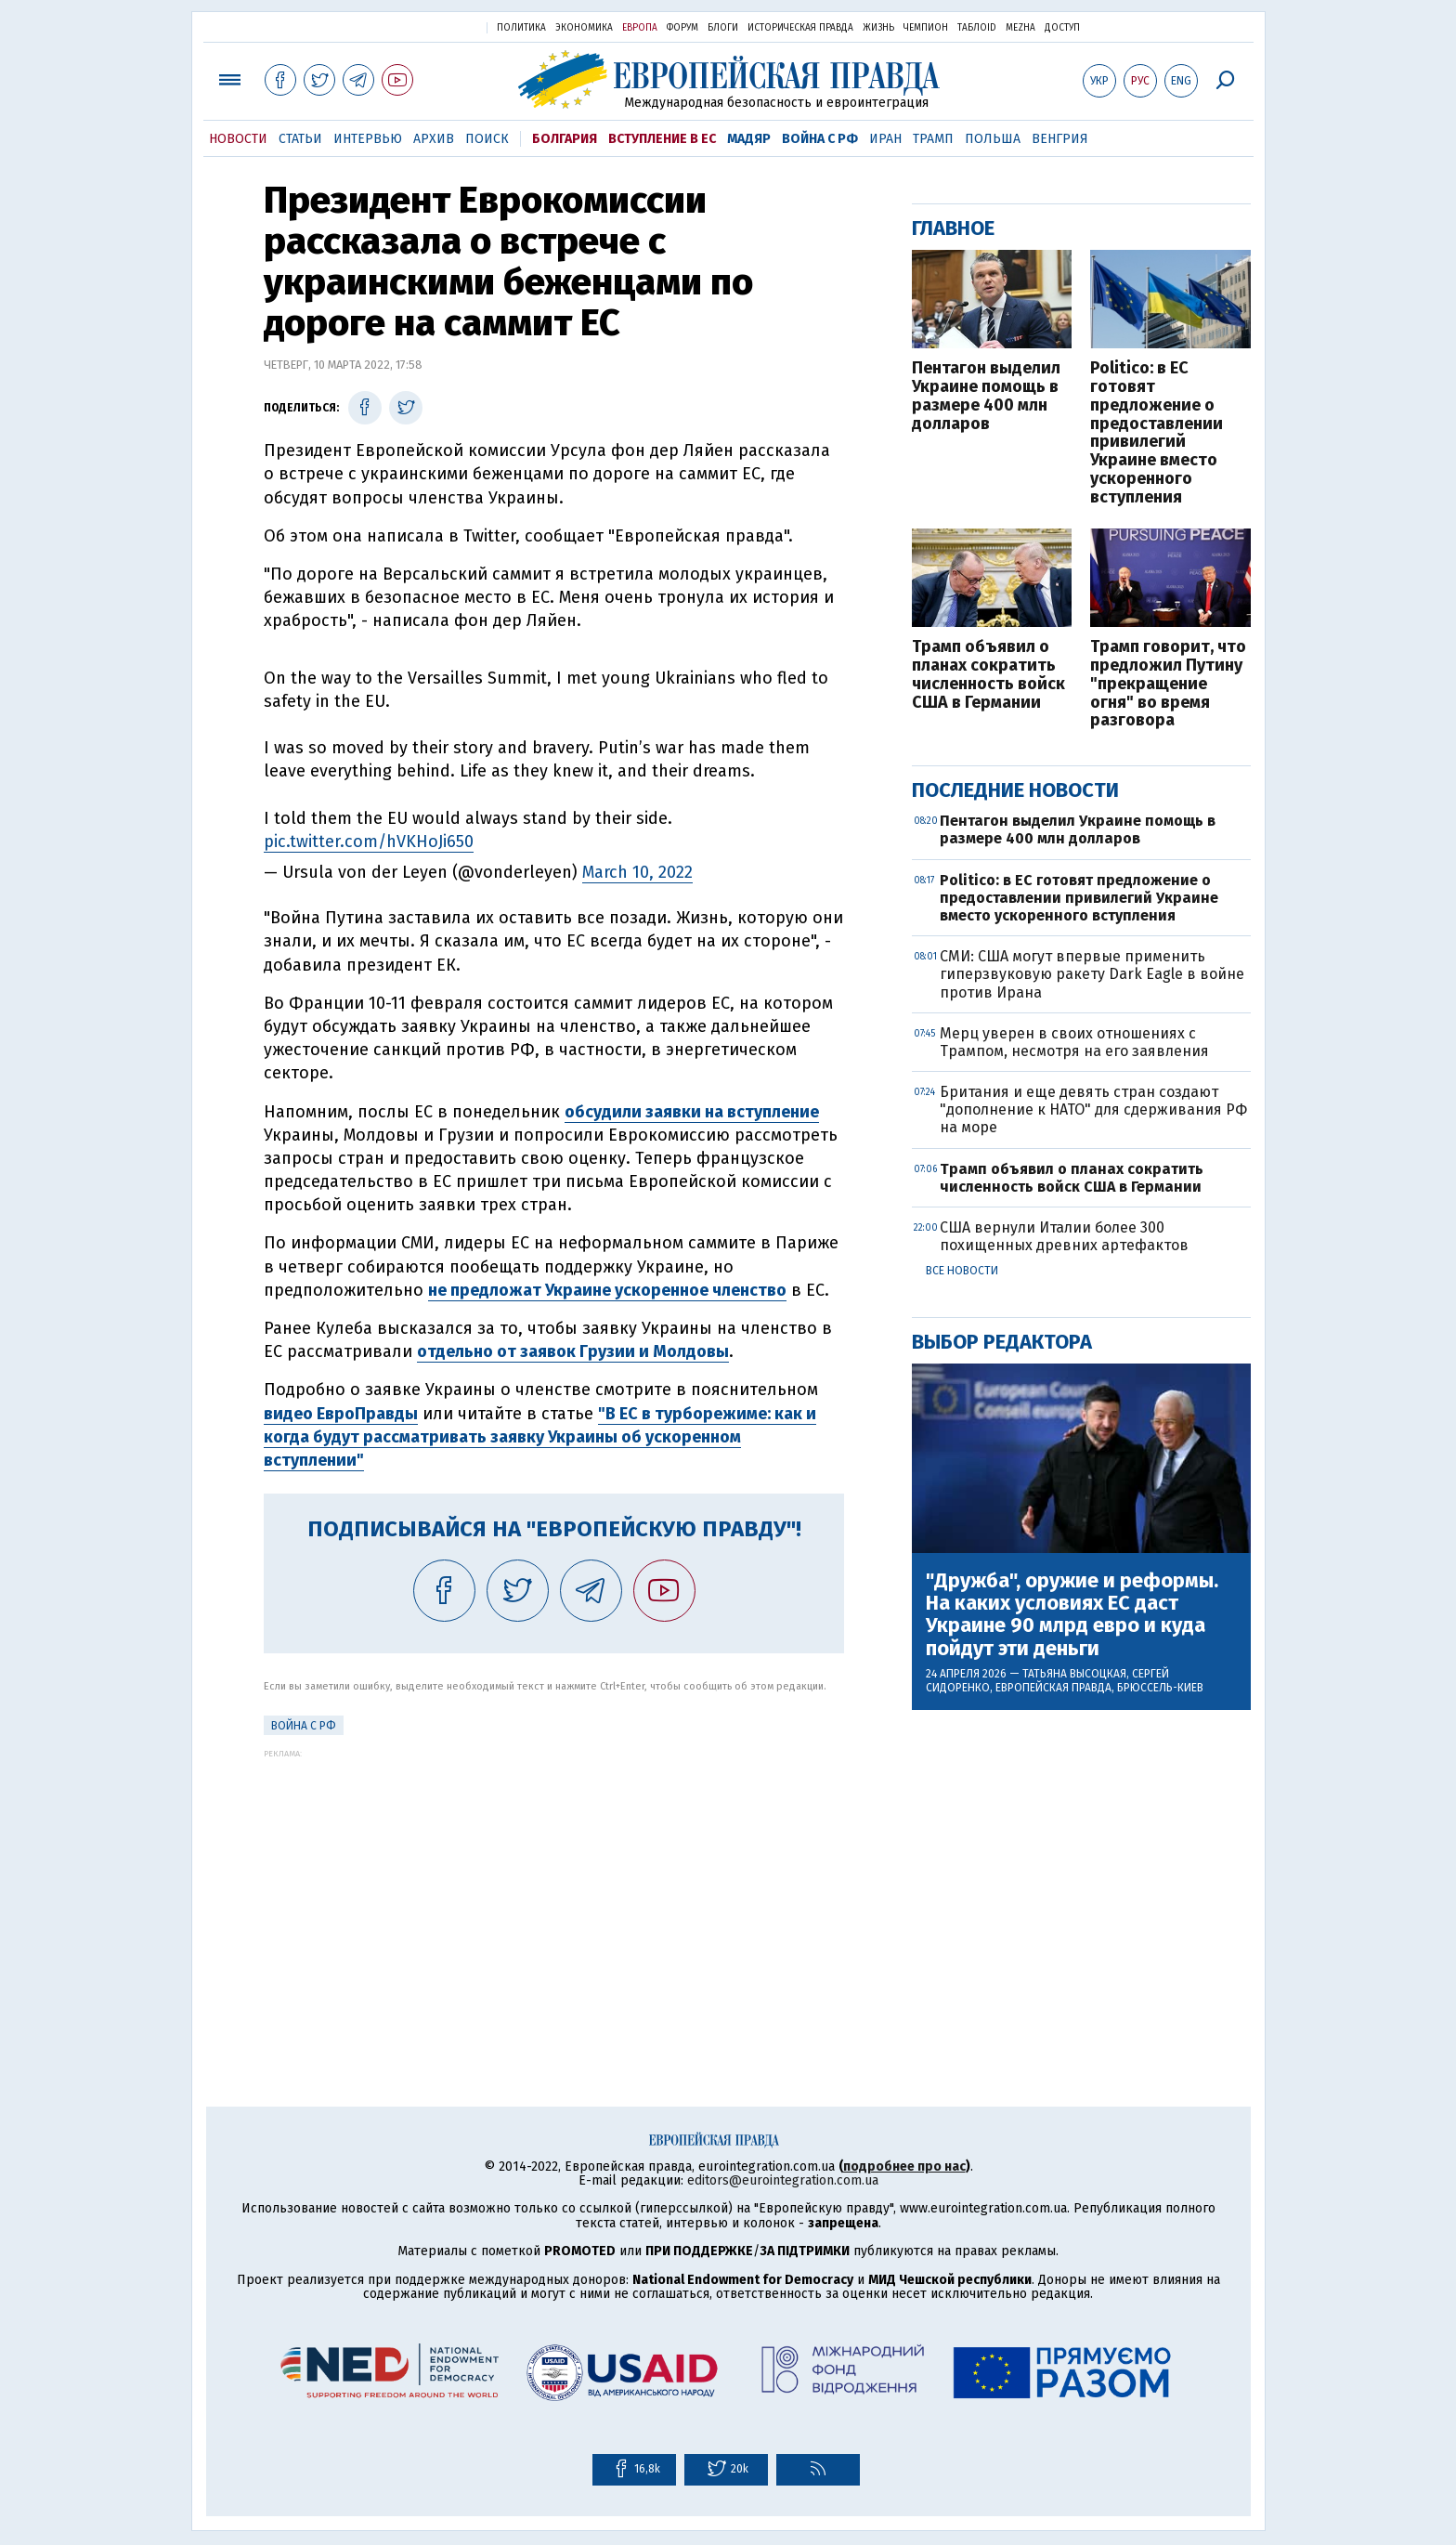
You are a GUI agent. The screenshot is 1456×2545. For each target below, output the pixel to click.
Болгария (564, 139)
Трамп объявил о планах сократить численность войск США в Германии (988, 674)
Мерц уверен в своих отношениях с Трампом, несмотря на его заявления (1074, 1042)
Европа (639, 27)
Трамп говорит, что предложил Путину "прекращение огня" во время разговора (1168, 684)
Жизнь (878, 27)
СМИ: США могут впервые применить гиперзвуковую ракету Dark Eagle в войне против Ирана (1092, 973)
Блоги (723, 27)
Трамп (933, 139)
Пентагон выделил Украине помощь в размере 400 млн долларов (986, 396)
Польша (992, 139)
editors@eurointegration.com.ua (782, 2180)
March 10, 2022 (637, 872)
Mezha (1020, 27)
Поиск (487, 139)
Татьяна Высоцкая (1074, 1673)
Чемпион (926, 27)
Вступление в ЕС (662, 139)
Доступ (1062, 27)
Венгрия (1060, 139)
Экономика (584, 27)
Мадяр (749, 139)
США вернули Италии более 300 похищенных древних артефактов (1064, 1236)
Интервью (367, 139)
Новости (238, 139)
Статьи (300, 139)
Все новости (962, 1270)
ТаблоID (976, 27)
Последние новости (1015, 790)
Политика (521, 27)
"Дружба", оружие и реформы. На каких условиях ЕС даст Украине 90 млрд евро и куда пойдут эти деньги (1072, 1615)
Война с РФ (820, 139)
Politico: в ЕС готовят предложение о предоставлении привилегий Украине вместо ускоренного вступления (1156, 432)
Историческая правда (800, 27)
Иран (885, 139)
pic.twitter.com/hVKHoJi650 (369, 841)
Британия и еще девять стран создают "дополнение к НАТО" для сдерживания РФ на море (1093, 1109)
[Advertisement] (554, 1888)
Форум (682, 27)
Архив (433, 139)
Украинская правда (427, 26)
